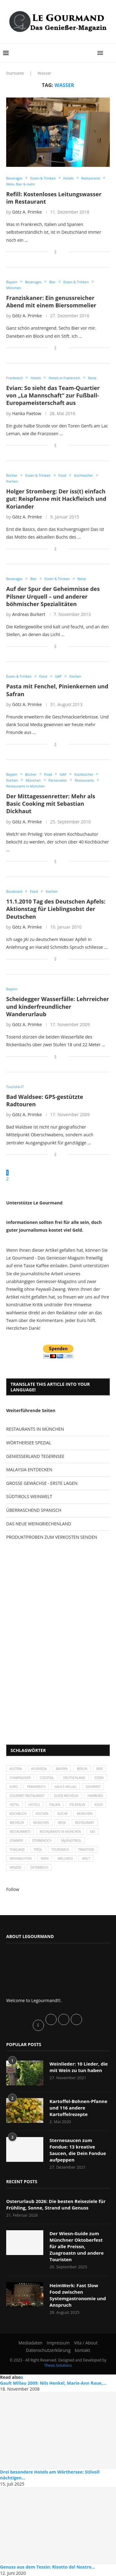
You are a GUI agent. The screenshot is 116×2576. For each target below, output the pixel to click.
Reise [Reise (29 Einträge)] (62, 1822)
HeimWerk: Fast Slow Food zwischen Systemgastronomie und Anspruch (77, 2295)
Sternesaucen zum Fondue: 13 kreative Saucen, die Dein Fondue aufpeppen (77, 2150)
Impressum (58, 2343)
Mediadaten (31, 2343)
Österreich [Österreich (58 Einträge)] (39, 1867)
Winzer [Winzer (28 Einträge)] (15, 1867)
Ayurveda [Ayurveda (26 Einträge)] (39, 1769)
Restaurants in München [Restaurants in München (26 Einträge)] (60, 1831)
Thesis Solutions (58, 2365)
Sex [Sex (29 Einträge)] (92, 1831)
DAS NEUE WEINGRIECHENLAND (38, 1524)
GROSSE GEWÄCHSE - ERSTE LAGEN (41, 1483)
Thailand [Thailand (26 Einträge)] (17, 1849)
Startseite (15, 73)
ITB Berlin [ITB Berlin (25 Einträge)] (77, 1804)
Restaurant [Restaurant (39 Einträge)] (84, 1822)
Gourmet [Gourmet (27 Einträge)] (93, 1787)
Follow (12, 1889)
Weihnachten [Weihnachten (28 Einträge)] (21, 1858)
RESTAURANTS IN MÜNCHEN (35, 1429)
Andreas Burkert (28, 614)
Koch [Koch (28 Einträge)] (98, 1804)
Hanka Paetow (26, 413)
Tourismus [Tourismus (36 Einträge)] (60, 1849)
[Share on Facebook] (55, 252)
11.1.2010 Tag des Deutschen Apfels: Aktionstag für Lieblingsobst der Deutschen (55, 909)
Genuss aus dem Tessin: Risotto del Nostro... (47, 2567)
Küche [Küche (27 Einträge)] (63, 1813)
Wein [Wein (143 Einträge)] (45, 1858)
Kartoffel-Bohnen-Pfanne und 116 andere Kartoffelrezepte (78, 2107)
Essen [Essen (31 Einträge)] (99, 1778)
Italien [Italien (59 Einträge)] (54, 1804)
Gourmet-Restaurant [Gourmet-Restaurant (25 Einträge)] (27, 1795)
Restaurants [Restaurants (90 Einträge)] (20, 1831)
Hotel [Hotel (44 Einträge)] (14, 1804)
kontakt (82, 2350)
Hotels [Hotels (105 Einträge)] (34, 1804)
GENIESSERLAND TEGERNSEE (35, 1456)
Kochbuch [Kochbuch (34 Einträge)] (18, 1813)
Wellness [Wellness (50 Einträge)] (65, 1858)
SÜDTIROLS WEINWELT (29, 1496)
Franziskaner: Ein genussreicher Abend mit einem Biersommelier (51, 301)
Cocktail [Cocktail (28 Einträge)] (47, 1778)
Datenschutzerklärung (48, 2350)
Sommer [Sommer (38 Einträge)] (16, 1840)
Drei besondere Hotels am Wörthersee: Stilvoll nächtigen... (50, 2475)
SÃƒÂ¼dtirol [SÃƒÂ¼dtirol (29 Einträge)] (71, 1840)
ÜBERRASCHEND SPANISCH (33, 1510)
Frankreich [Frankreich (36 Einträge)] (36, 1787)
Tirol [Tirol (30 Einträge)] (38, 1849)
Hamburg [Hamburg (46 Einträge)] (95, 1795)
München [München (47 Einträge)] (84, 1813)
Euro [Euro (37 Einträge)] (14, 1787)
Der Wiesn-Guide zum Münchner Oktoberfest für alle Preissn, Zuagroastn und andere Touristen (76, 2246)
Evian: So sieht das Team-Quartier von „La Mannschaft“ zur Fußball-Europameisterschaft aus (53, 395)
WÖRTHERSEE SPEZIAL (28, 1443)
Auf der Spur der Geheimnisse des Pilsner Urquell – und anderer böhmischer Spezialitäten (53, 596)
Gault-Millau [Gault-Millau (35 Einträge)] (66, 1787)
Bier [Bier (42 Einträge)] (99, 1769)
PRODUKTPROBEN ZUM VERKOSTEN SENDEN (51, 1537)
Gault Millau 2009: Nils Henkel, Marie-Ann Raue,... (53, 2383)
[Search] (110, 53)
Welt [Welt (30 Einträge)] (86, 1858)
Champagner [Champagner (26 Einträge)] (20, 1778)
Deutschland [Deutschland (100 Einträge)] (74, 1778)
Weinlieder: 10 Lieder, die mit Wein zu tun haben (78, 2067)
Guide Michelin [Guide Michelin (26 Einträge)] (66, 1795)
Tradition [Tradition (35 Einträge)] (86, 1849)
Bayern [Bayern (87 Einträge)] (62, 1769)
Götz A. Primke (27, 212)
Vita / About (85, 2343)
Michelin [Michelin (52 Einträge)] (17, 1822)
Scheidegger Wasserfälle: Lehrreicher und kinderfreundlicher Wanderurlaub (57, 1006)
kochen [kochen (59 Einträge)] (42, 1813)
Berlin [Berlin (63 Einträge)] (82, 1769)
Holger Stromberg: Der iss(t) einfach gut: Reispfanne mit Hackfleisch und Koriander (56, 499)
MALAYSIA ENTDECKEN (29, 1469)
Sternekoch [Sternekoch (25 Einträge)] (42, 1840)
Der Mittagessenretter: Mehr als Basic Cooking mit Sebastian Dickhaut (50, 803)
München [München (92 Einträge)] (41, 1822)
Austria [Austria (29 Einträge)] (16, 1769)
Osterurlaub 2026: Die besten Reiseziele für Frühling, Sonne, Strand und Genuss (55, 2204)
